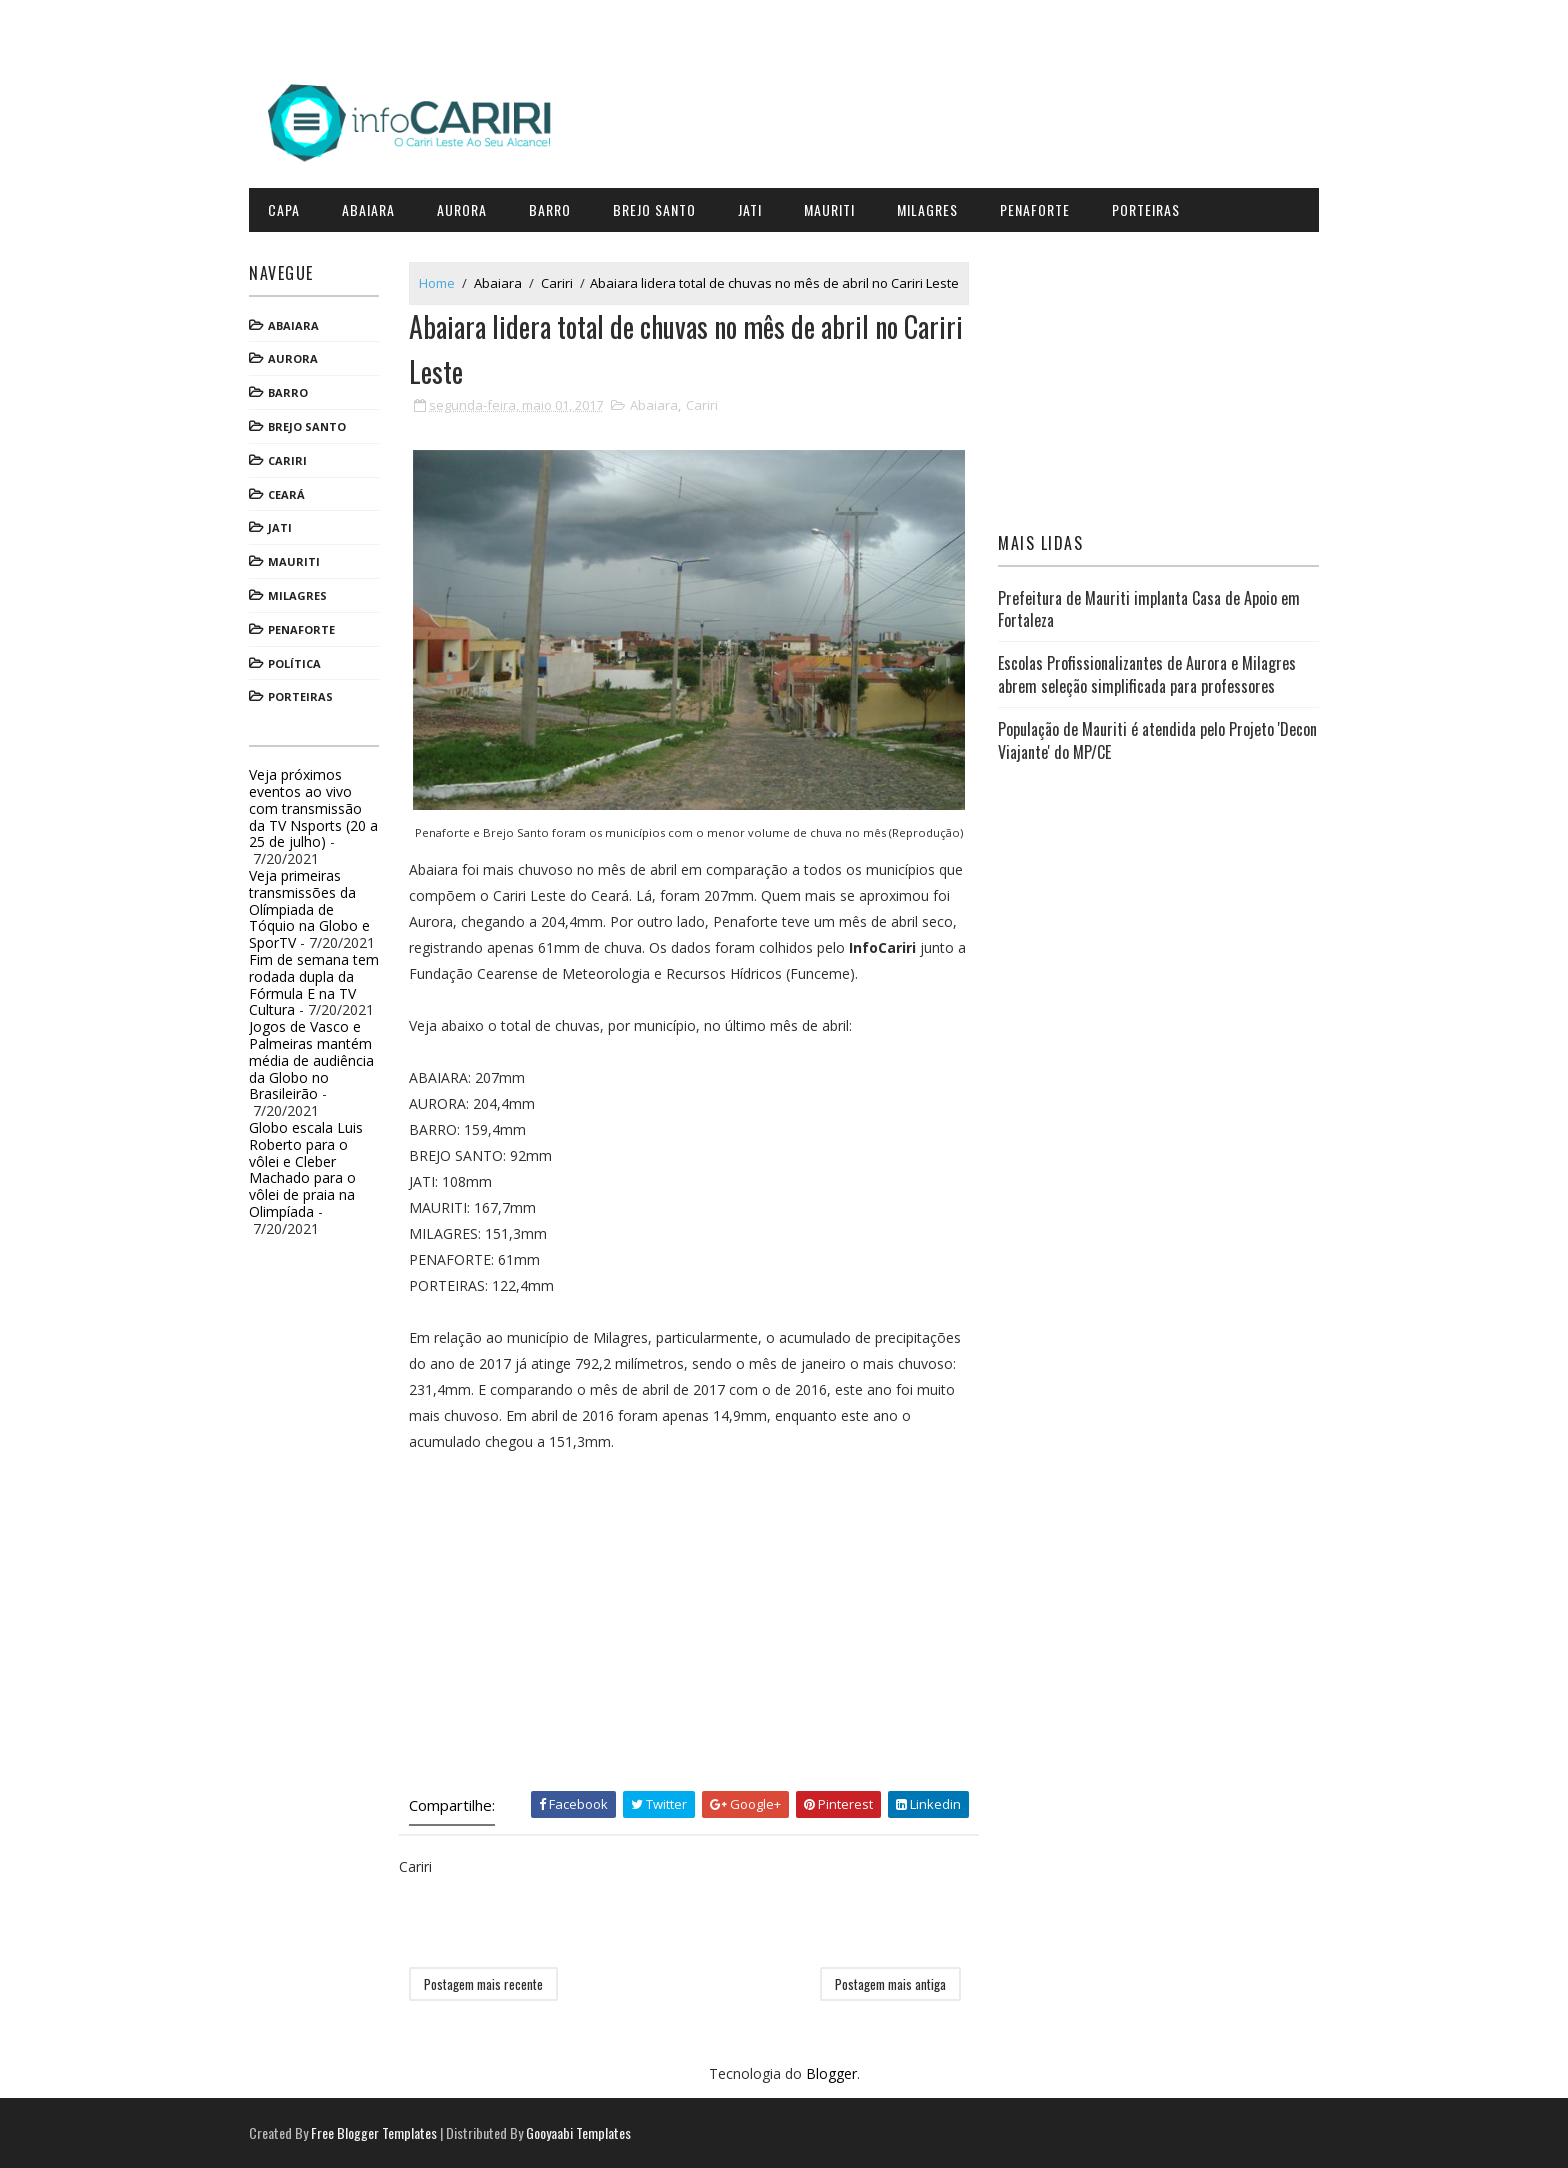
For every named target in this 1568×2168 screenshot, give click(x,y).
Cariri (287, 460)
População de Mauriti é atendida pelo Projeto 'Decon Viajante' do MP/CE (1157, 740)
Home (437, 283)
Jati (750, 209)
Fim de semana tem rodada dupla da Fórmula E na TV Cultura (314, 984)
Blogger (831, 2073)
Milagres (927, 209)
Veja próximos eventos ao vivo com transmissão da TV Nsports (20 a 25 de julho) (313, 808)
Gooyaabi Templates (578, 2132)
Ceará (286, 494)
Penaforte (1035, 209)
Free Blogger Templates (374, 2132)
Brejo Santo (654, 209)
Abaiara (368, 209)
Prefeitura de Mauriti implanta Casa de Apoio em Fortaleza (1149, 609)
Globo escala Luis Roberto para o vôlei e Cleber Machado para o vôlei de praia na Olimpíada (306, 1169)
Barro (550, 209)
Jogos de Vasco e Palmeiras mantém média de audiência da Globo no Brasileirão (311, 1060)
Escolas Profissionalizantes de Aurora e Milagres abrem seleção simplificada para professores (1147, 674)
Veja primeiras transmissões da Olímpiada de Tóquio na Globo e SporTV (309, 909)
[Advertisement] (689, 1621)
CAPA (284, 209)
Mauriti (829, 209)
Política (294, 663)
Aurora (462, 209)
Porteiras (1146, 209)
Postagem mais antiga (890, 1984)
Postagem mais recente (483, 1984)
